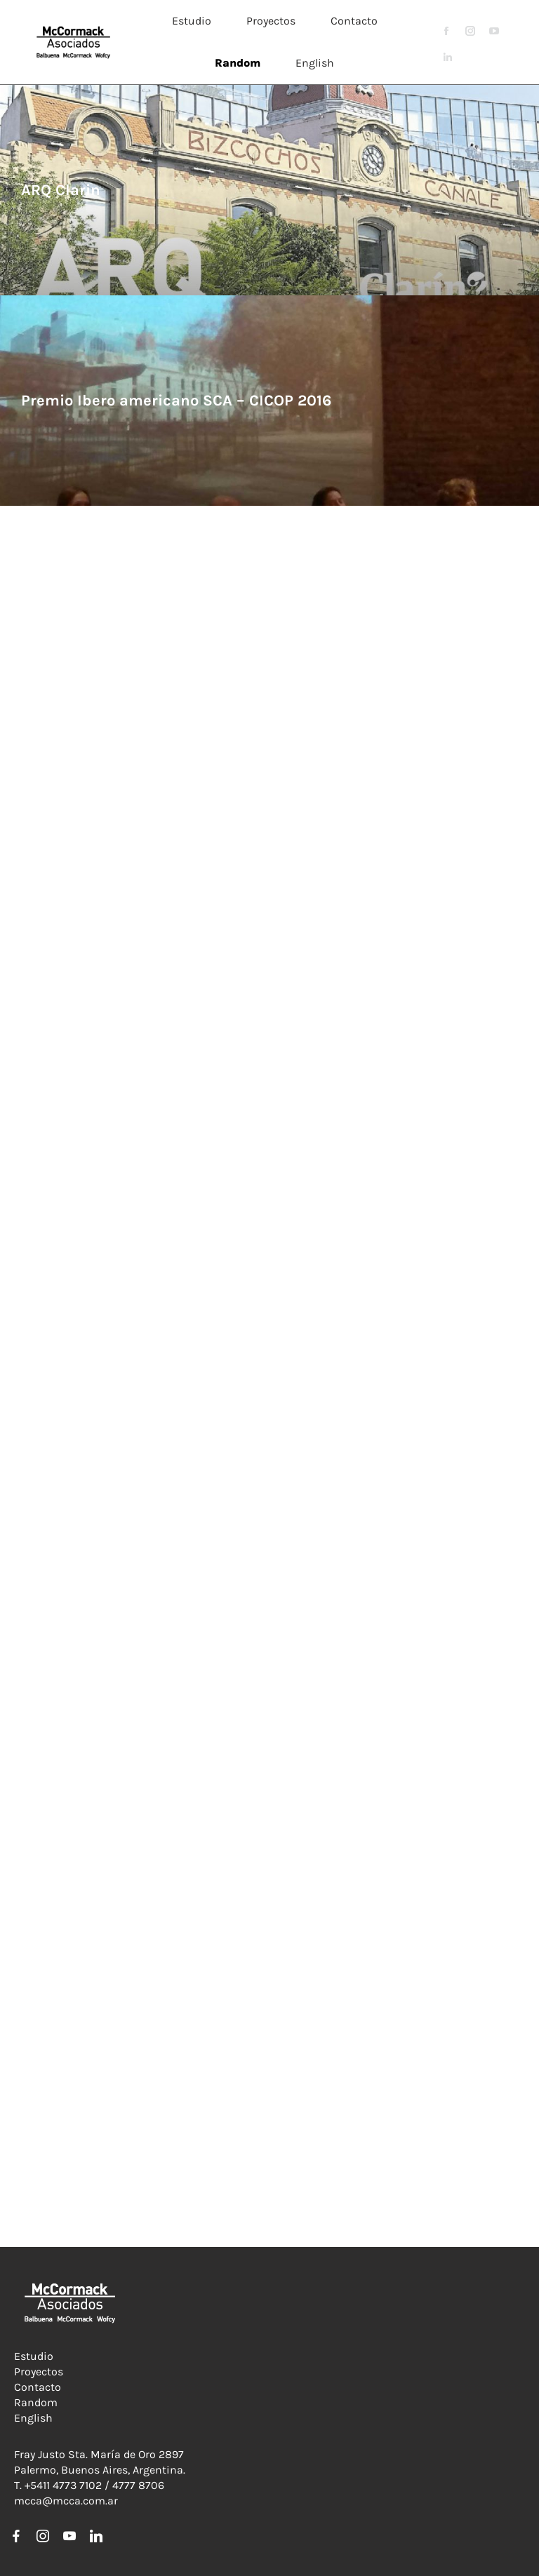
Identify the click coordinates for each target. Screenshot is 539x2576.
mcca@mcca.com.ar (66, 2500)
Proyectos (38, 2371)
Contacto (37, 2387)
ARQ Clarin (60, 190)
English (33, 2417)
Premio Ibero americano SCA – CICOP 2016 (176, 400)
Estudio (33, 2356)
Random (36, 2402)
